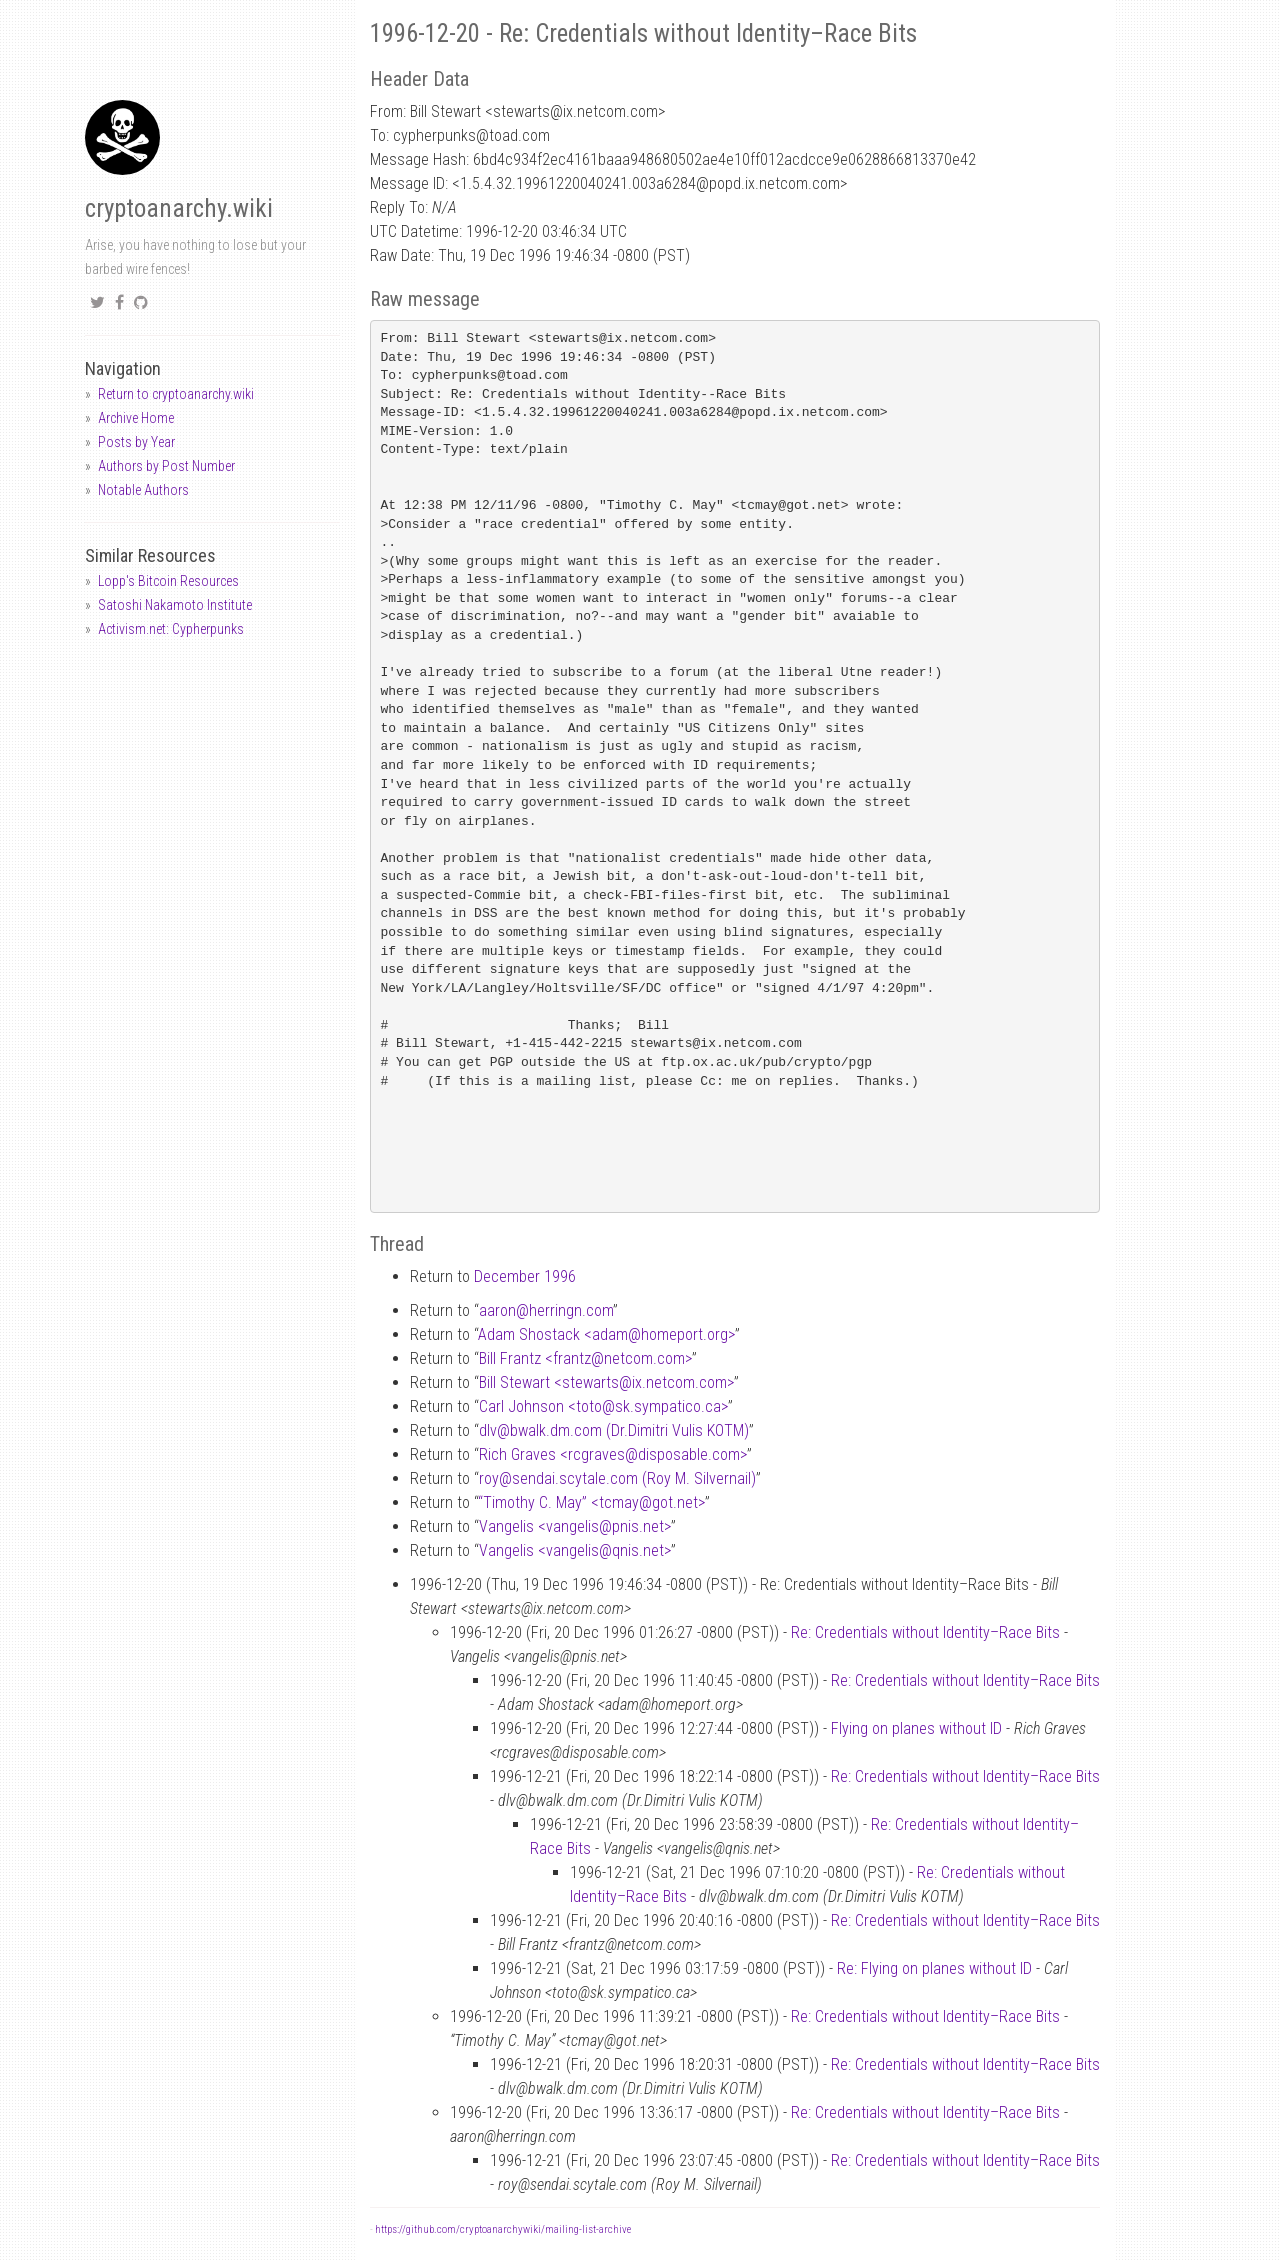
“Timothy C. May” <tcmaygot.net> (591, 1502)
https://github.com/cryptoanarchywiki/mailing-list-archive (503, 2229)
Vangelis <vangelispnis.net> (575, 1526)
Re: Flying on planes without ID (934, 1968)
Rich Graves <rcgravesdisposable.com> (613, 1454)
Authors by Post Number (166, 466)
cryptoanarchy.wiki (179, 208)
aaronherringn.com (546, 1310)
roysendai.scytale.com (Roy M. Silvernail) (617, 1478)
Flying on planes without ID (916, 1728)
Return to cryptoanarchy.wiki (176, 394)
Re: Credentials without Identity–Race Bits (925, 1632)
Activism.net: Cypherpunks (171, 629)
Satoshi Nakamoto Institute (175, 605)
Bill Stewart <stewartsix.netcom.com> (606, 1382)
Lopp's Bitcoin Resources (168, 581)
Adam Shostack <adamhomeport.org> (606, 1334)
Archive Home (136, 418)
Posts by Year (136, 442)
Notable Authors (143, 490)
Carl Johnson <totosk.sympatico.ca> (603, 1406)
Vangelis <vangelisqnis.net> (575, 1550)
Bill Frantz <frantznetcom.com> (585, 1358)
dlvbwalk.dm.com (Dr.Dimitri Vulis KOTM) (614, 1430)
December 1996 (525, 1276)
